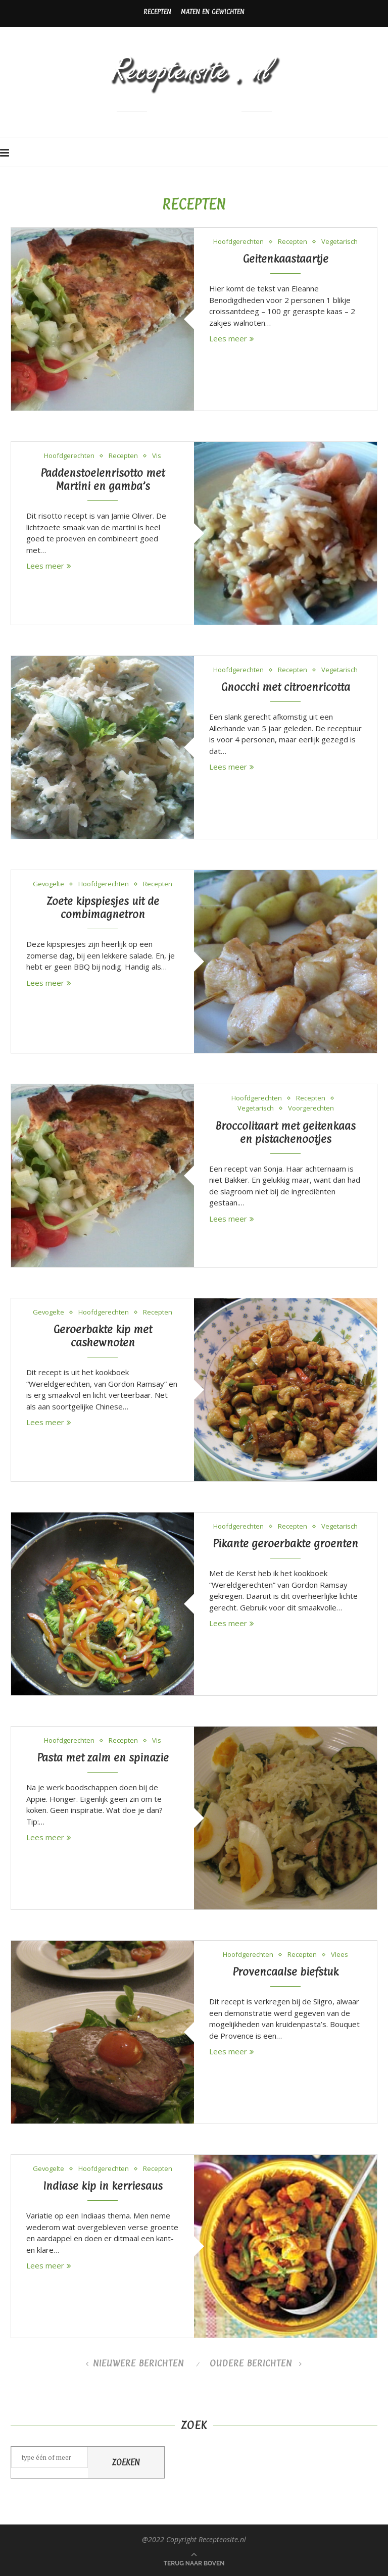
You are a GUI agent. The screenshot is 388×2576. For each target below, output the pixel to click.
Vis (156, 456)
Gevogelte (49, 884)
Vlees (339, 1955)
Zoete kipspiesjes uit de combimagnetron (102, 907)
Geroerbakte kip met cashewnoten (103, 1336)
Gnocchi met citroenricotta (285, 686)
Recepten (157, 12)
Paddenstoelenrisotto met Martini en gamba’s (102, 479)
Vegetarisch (339, 242)
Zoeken (126, 2462)
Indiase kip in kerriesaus (103, 2185)
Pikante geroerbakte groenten (285, 1543)
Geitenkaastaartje (285, 258)
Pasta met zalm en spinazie (103, 1757)
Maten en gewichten (213, 12)
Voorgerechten (311, 1108)
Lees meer (231, 338)
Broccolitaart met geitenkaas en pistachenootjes (285, 1132)
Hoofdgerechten (238, 242)
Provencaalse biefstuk (285, 1971)
